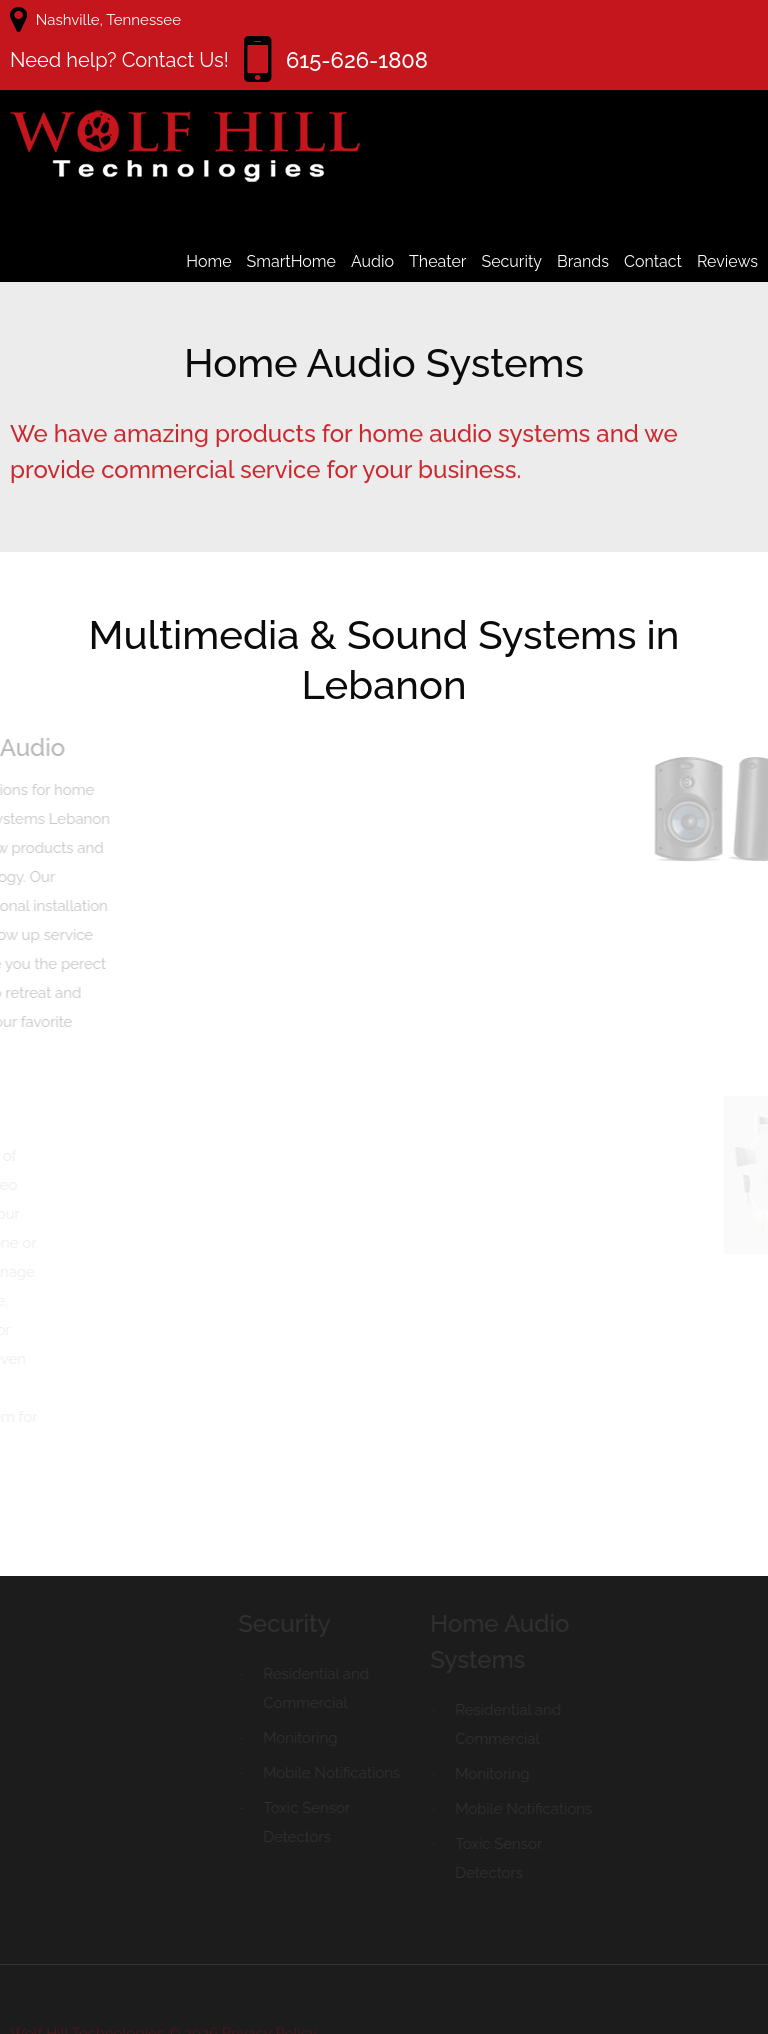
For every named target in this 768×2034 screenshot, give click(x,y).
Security (511, 262)
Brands (583, 262)
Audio (372, 262)
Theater (437, 262)
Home (208, 262)
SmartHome (291, 262)
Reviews (727, 262)
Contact (653, 262)
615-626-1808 (357, 60)
